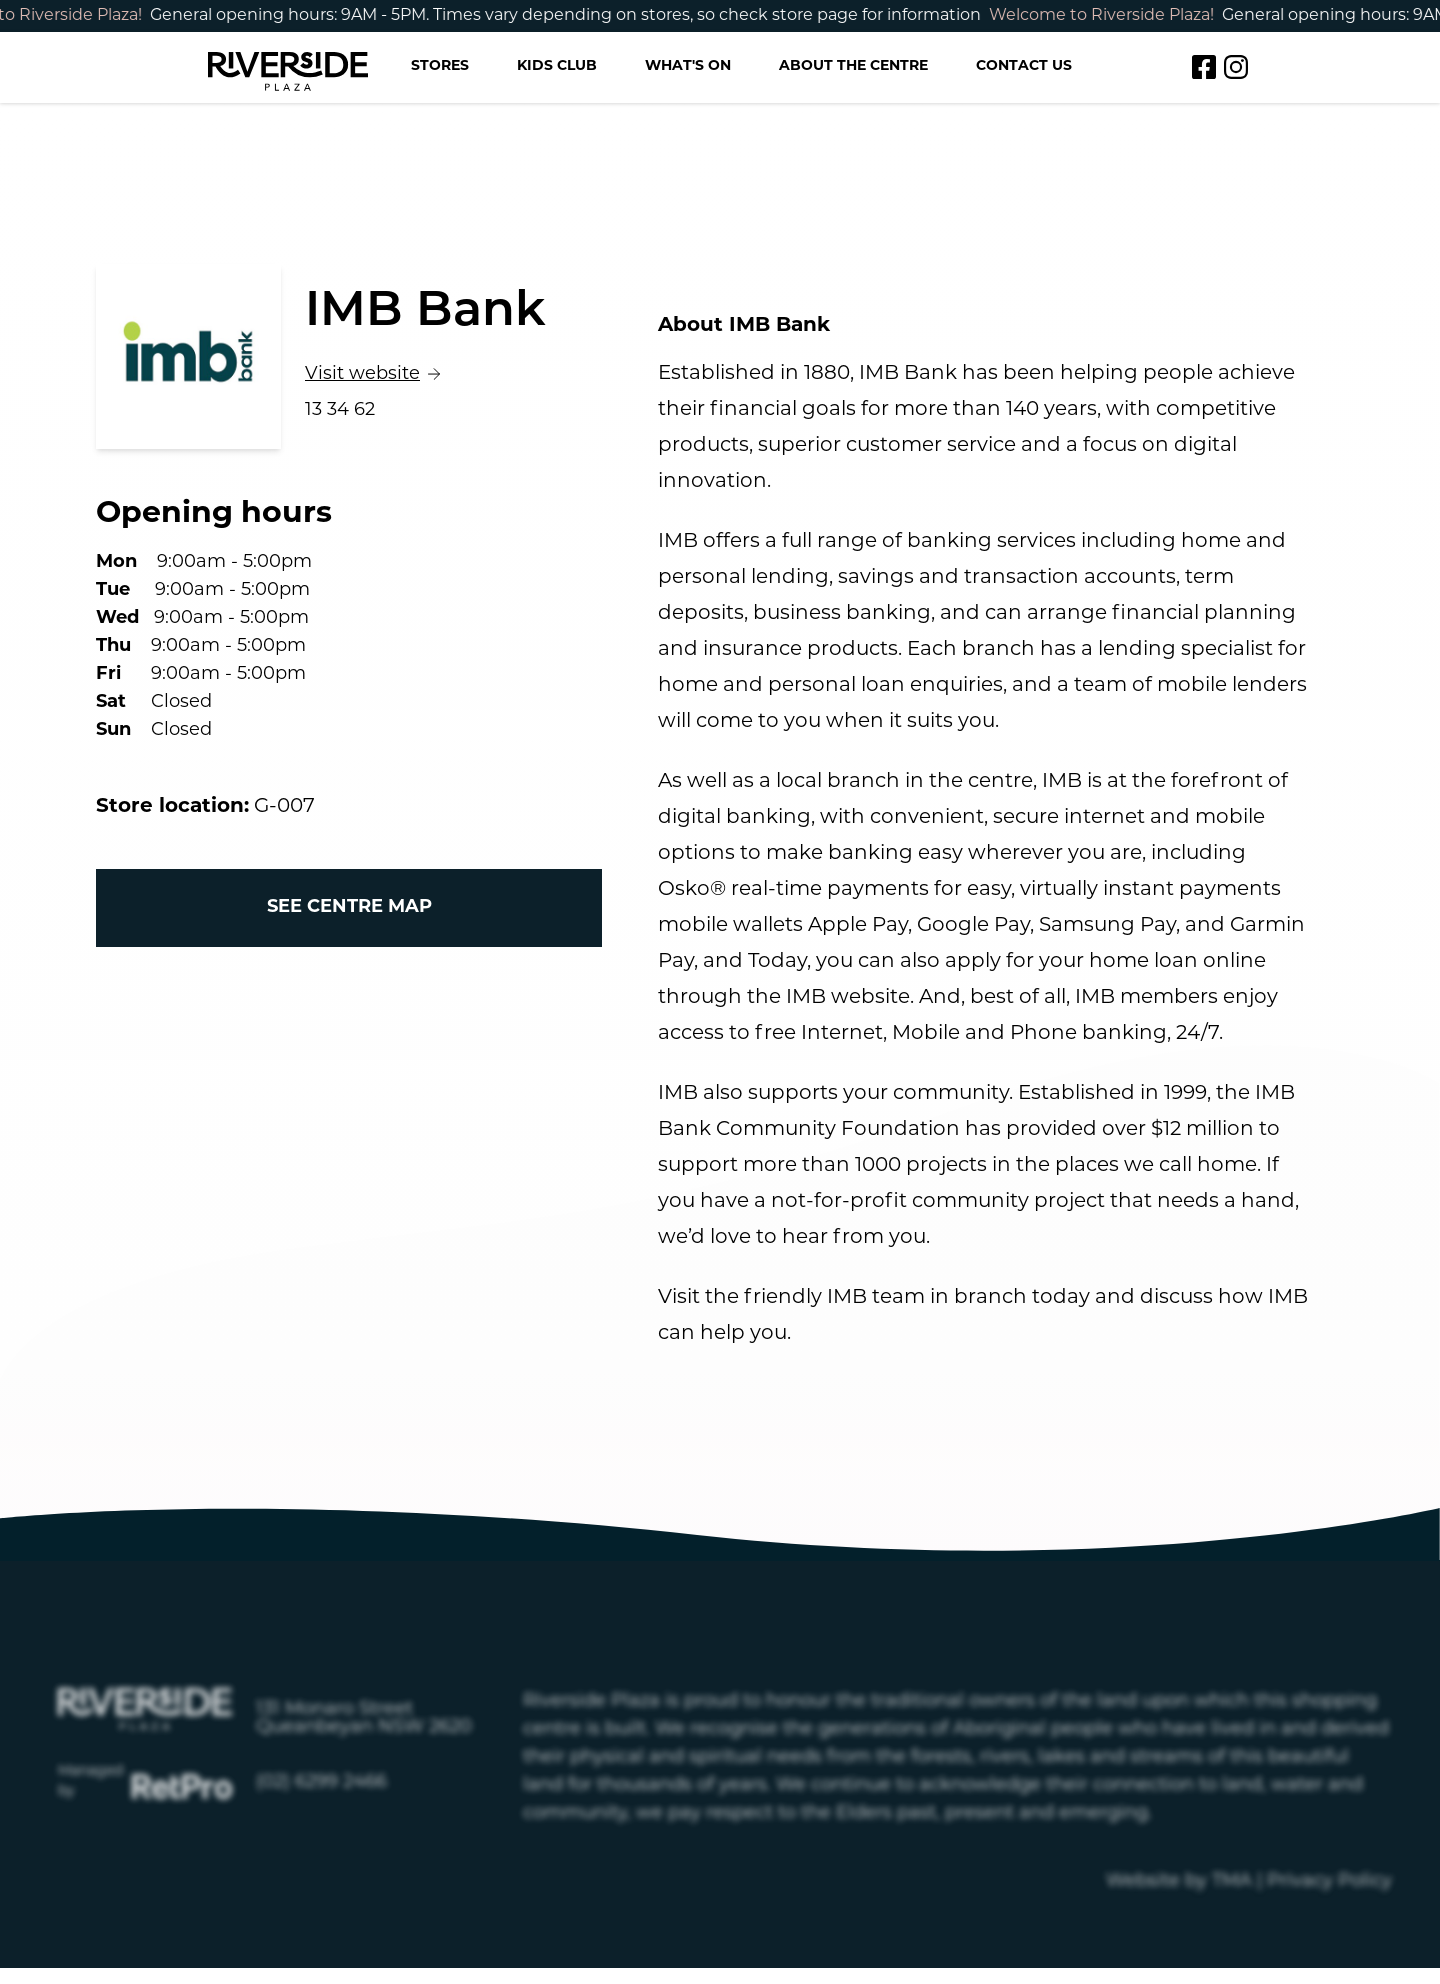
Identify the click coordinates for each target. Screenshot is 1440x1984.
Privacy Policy (1329, 1937)
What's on (688, 66)
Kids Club (557, 66)
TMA (1232, 1937)
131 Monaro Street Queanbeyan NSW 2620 (364, 1775)
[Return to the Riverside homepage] (288, 67)
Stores (440, 66)
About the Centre (853, 66)
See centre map (349, 907)
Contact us (1024, 66)
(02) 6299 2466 (321, 1838)
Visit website (386, 372)
